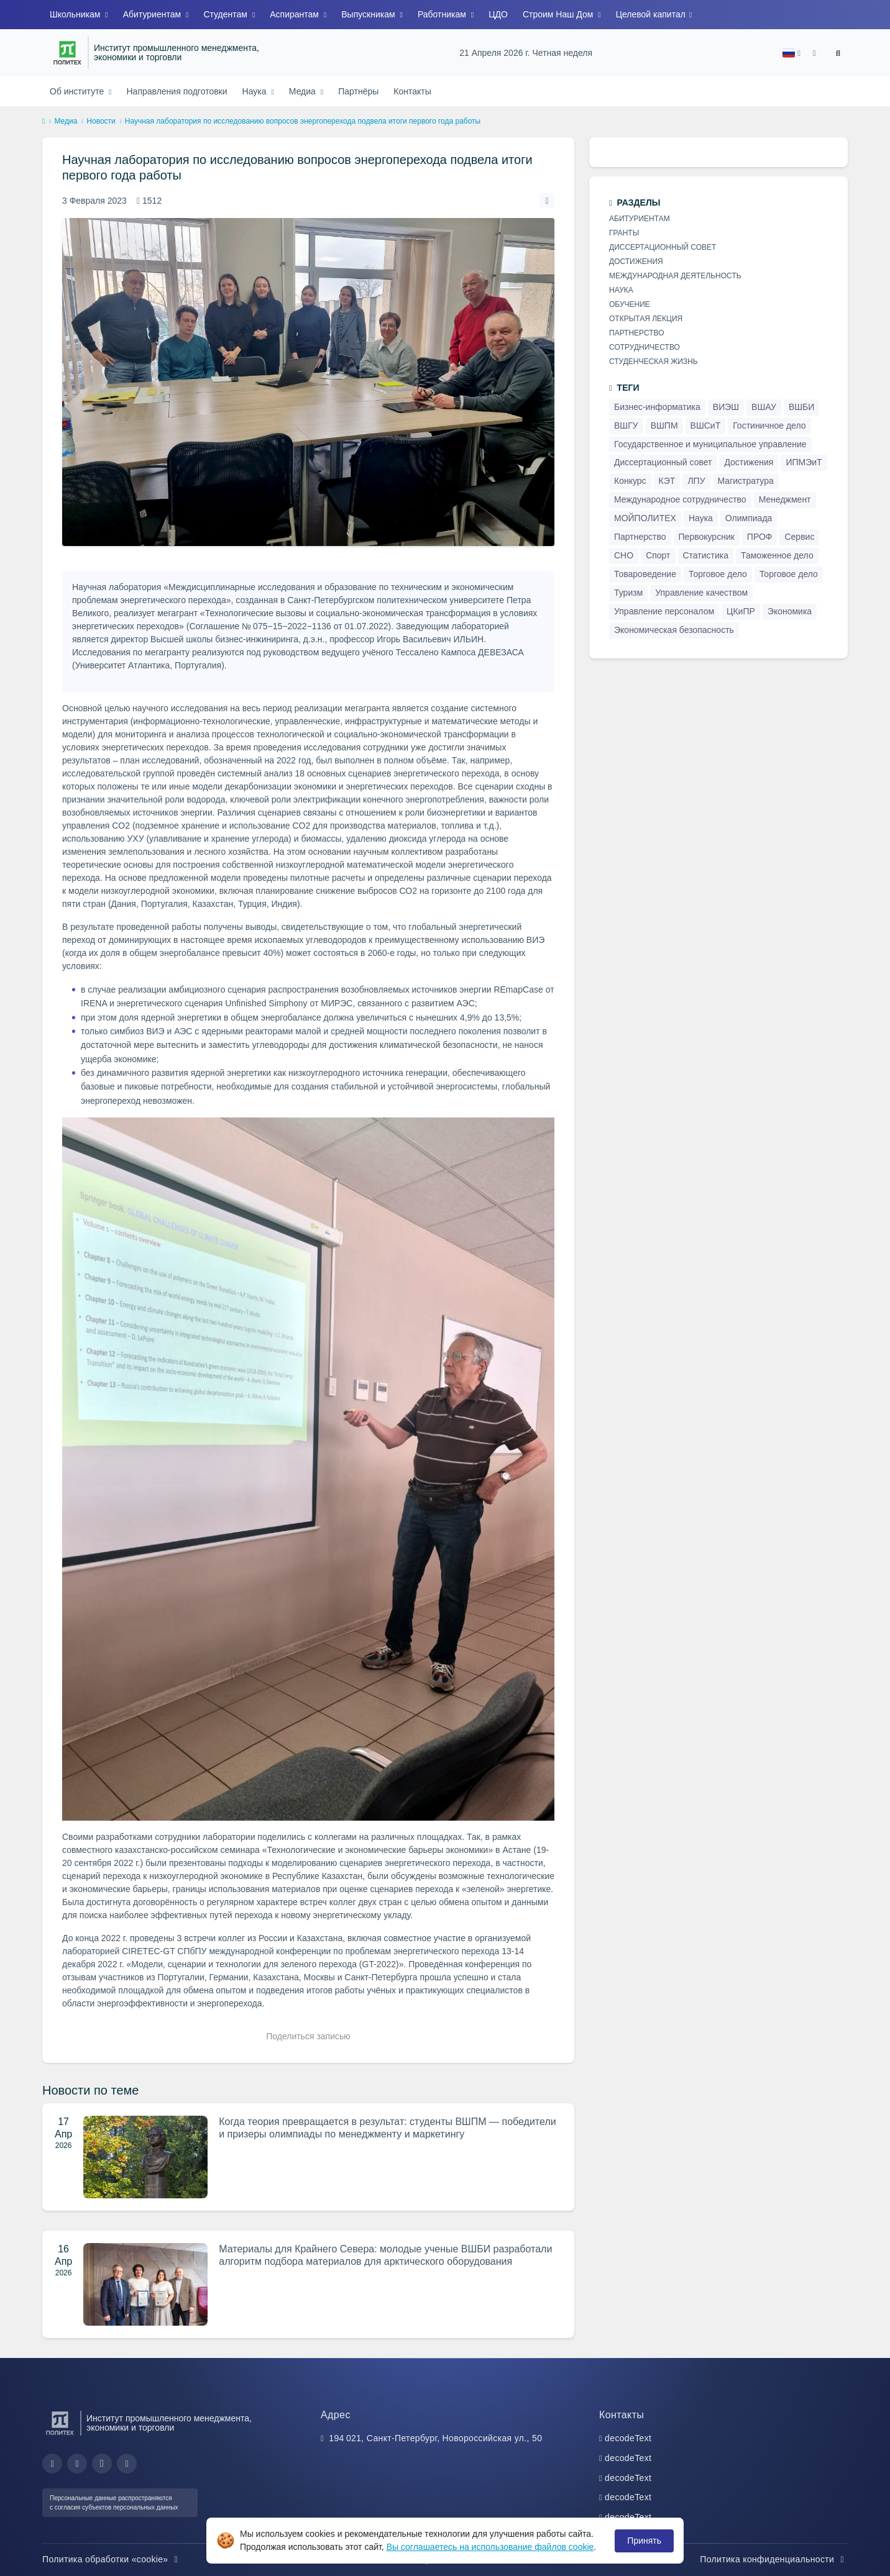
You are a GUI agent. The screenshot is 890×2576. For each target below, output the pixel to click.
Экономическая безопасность (674, 630)
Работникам (443, 14)
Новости (100, 121)
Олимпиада (749, 518)
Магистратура (746, 481)
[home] (43, 122)
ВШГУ (626, 425)
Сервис (799, 537)
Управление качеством (701, 593)
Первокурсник (707, 537)
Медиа (303, 91)
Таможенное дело (777, 555)
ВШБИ (801, 407)
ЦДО (498, 14)
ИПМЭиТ (804, 462)
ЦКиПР (741, 611)
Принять (644, 2541)
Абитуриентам (153, 14)
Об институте (78, 91)
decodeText (628, 2438)
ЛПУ (696, 481)
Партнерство (636, 333)
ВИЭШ (726, 407)
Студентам (226, 14)
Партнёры (358, 91)
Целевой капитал (652, 14)
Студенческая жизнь (653, 361)
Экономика (790, 611)
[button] (791, 53)
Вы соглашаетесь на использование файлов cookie (490, 2547)
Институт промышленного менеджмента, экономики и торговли (176, 53)
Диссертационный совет (662, 247)
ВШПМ (664, 425)
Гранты (624, 233)
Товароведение (645, 574)
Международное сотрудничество (680, 499)
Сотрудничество (644, 347)
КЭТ (667, 481)
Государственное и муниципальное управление (710, 444)
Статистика (706, 555)
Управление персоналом (664, 611)
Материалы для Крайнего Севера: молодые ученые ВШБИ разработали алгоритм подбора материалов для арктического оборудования (385, 2255)
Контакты (412, 91)
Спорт (658, 555)
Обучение (629, 304)
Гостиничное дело (769, 425)
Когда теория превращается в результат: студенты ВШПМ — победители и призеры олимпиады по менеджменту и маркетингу (387, 2127)
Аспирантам (295, 14)
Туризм (628, 593)
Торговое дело (718, 574)
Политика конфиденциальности (774, 2559)
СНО (623, 555)
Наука (255, 91)
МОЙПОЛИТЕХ (645, 518)
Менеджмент (785, 499)
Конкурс (630, 481)
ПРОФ (760, 537)
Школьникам (76, 14)
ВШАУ (763, 407)
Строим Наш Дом (559, 14)
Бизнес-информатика (657, 407)
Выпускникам (369, 14)
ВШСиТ (705, 425)
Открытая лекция (645, 318)
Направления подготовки (176, 91)
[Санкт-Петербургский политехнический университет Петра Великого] (67, 53)
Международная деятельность (675, 275)
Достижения (636, 261)
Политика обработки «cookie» (111, 2559)
